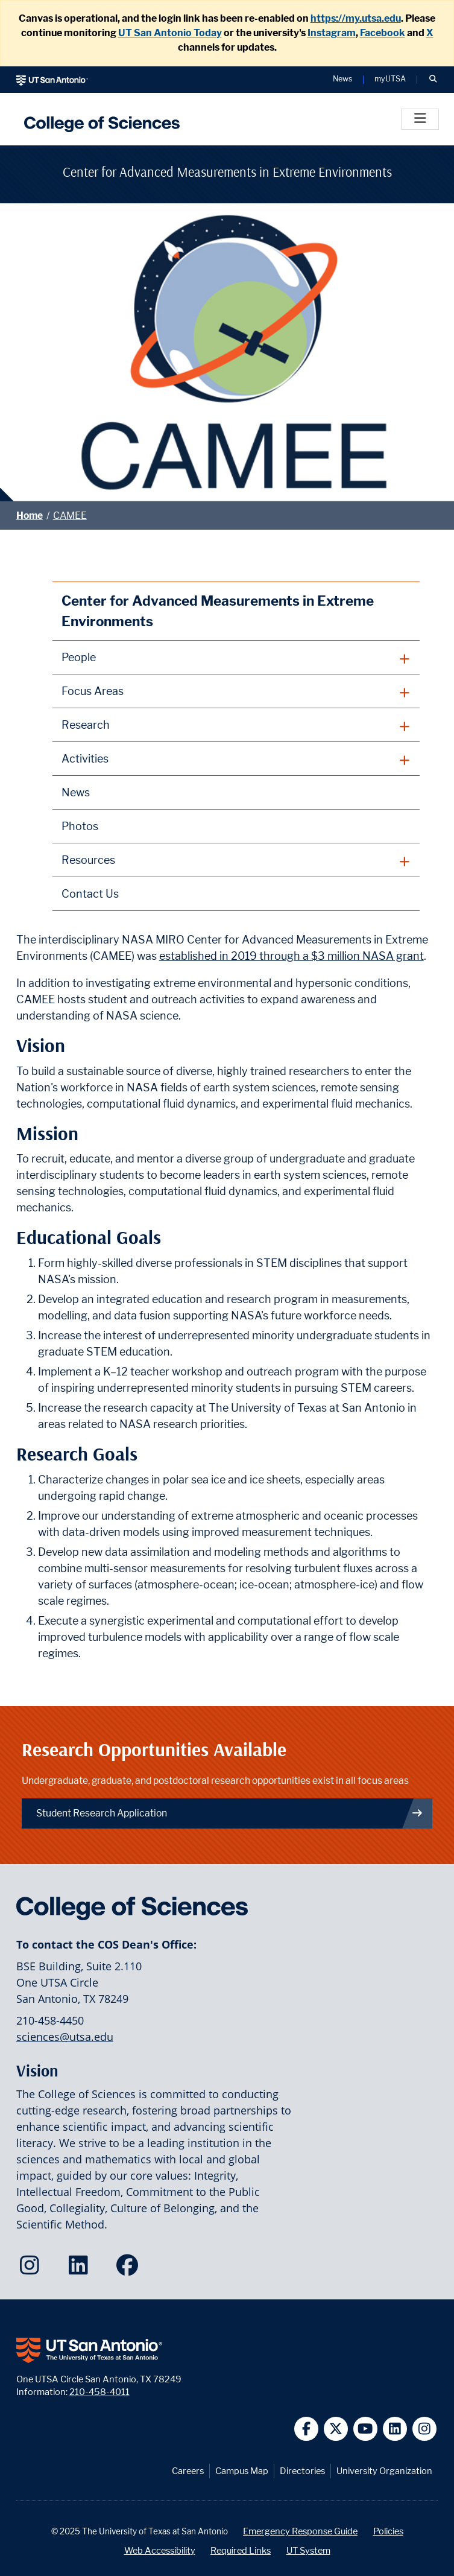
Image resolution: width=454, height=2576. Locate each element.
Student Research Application (230, 1813)
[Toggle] (420, 119)
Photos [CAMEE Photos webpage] (79, 826)
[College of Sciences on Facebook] (129, 2269)
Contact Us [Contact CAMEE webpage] (90, 893)
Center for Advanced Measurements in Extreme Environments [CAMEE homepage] (217, 610)
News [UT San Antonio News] (342, 79)
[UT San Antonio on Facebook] (306, 2429)
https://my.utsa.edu (356, 18)
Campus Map (241, 2471)
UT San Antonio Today (170, 33)
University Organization (384, 2471)
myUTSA (390, 79)
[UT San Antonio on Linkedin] (395, 2429)
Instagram (331, 33)
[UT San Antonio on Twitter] (336, 2429)
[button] (433, 79)
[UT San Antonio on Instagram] (424, 2429)
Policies (388, 2531)
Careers (188, 2471)
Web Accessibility (159, 2550)
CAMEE (70, 515)
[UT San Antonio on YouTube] (365, 2429)
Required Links (240, 2550)
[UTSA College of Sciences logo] (99, 119)
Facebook (382, 33)
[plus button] (236, 657)
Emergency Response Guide (300, 2531)
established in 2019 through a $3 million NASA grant (291, 956)
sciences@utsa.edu (64, 2036)
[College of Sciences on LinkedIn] (81, 2269)
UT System (308, 2550)
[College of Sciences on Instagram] (32, 2269)
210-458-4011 (99, 2392)
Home (29, 515)
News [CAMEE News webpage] (75, 792)
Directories (302, 2471)
